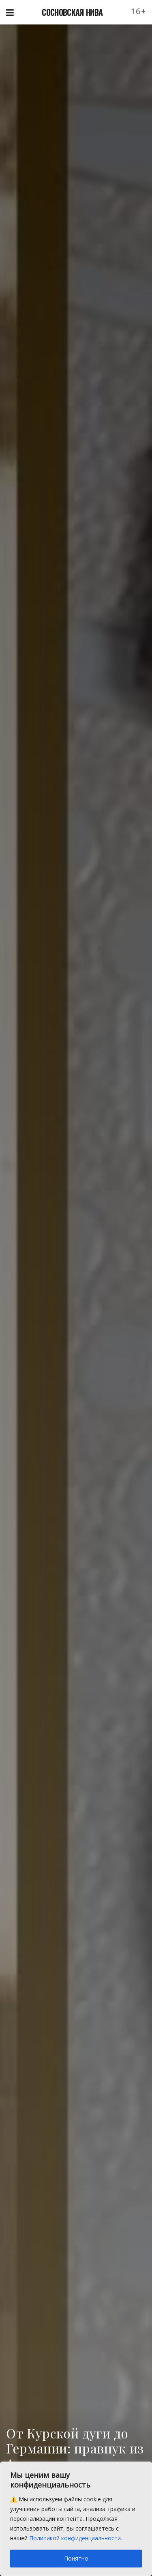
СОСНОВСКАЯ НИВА (72, 12)
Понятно (76, 2558)
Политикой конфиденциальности (75, 2538)
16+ (138, 11)
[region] (76, 2519)
